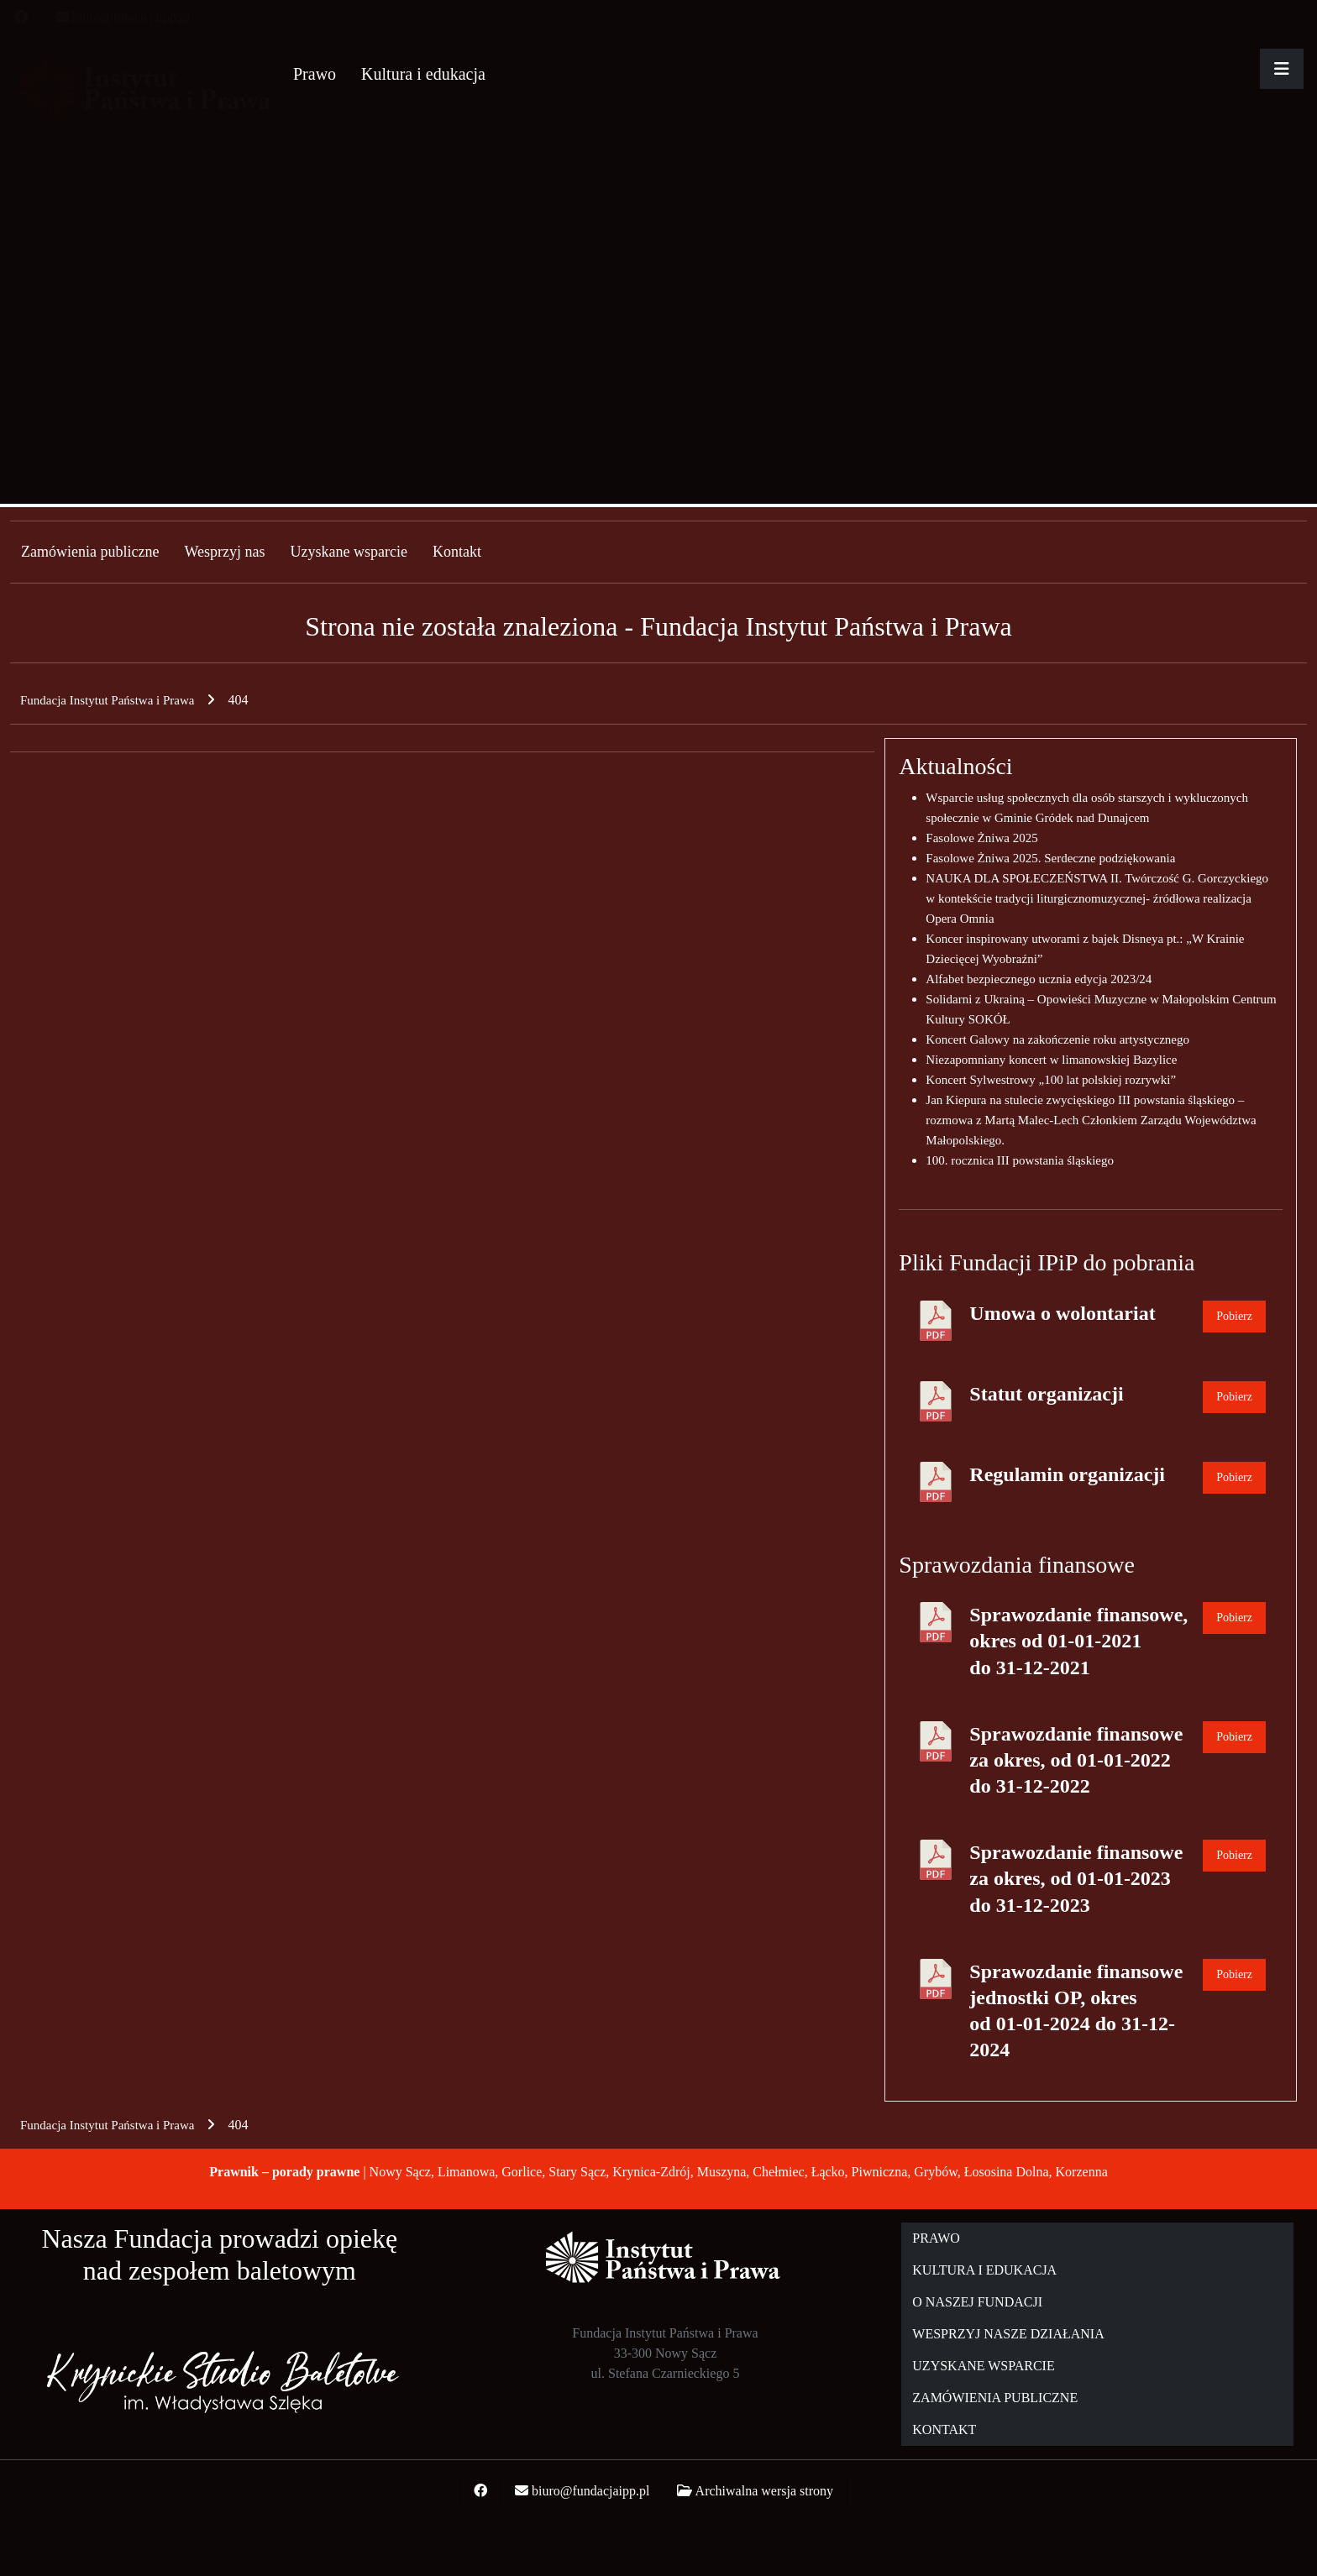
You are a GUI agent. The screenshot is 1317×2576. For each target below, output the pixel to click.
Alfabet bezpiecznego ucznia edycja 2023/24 (1039, 979)
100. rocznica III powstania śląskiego (1020, 1160)
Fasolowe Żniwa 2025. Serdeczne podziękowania (1050, 858)
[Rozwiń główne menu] (1282, 69)
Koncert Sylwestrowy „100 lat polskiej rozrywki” (1051, 1079)
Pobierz (1234, 1316)
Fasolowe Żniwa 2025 (981, 838)
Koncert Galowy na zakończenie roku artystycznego (1057, 1039)
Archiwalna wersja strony (764, 2491)
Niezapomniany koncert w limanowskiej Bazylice (1051, 1059)
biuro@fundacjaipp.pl (131, 17)
